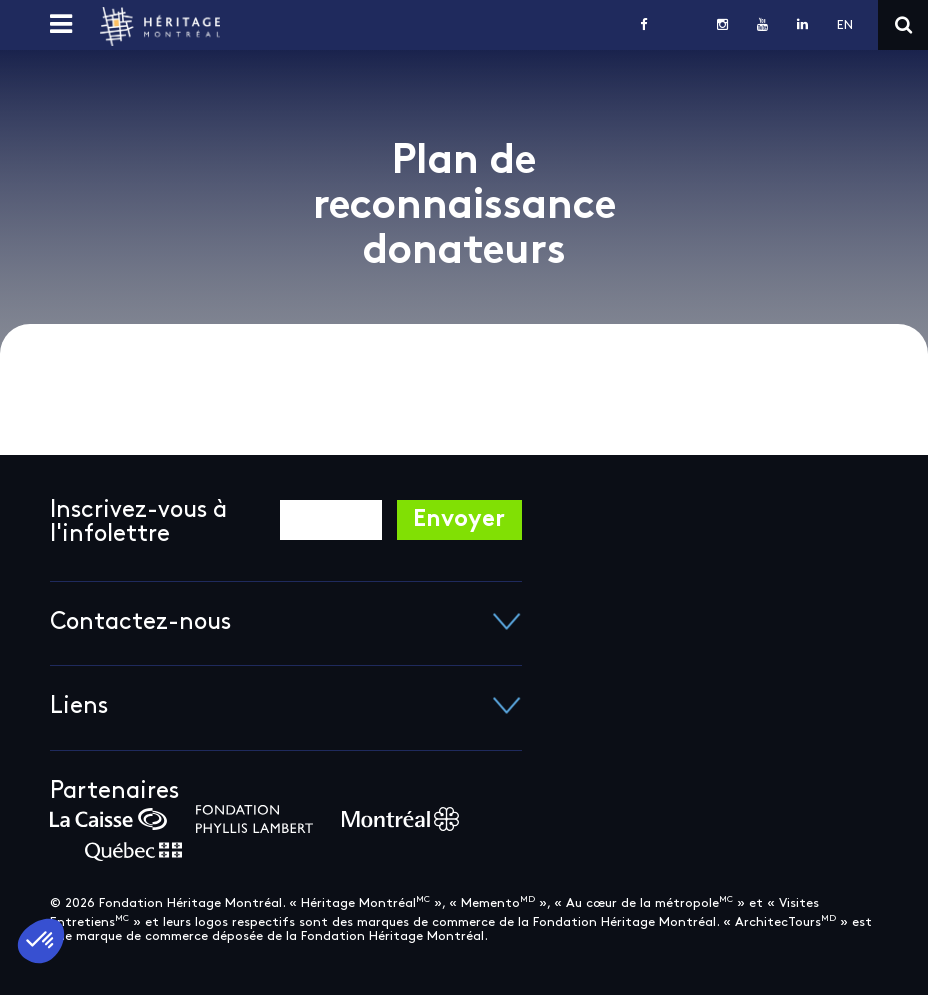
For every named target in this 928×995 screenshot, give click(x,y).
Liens (286, 707)
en (845, 25)
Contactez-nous (286, 623)
